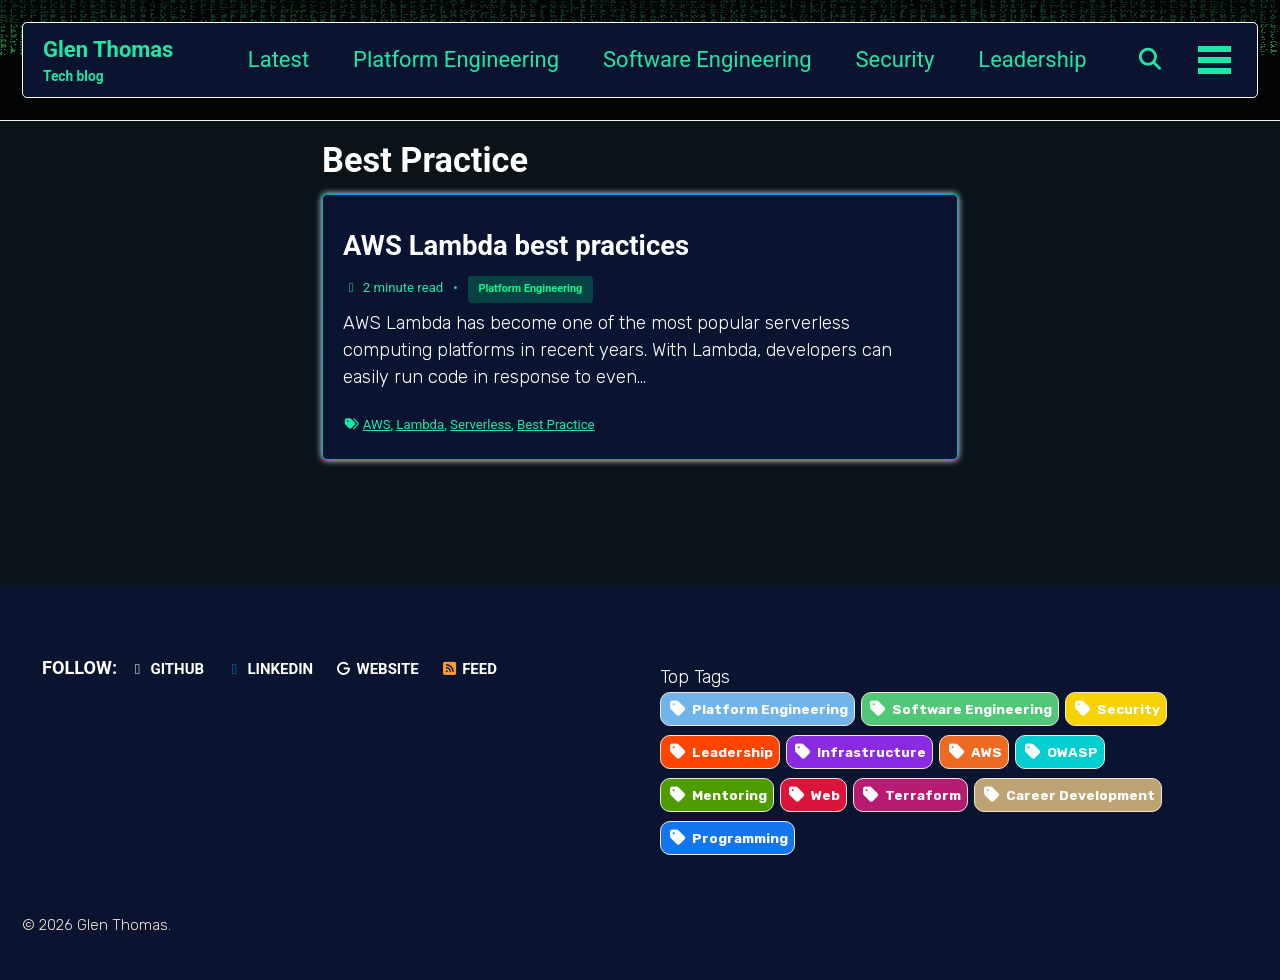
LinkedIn (269, 669)
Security (895, 59)
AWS (377, 424)
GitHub (166, 669)
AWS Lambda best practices (516, 245)
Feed (468, 669)
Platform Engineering (456, 59)
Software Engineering (707, 59)
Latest (278, 59)
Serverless (480, 424)
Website (376, 669)
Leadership (1032, 59)
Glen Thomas (108, 62)
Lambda (420, 424)
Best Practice (556, 424)
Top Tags (695, 677)
